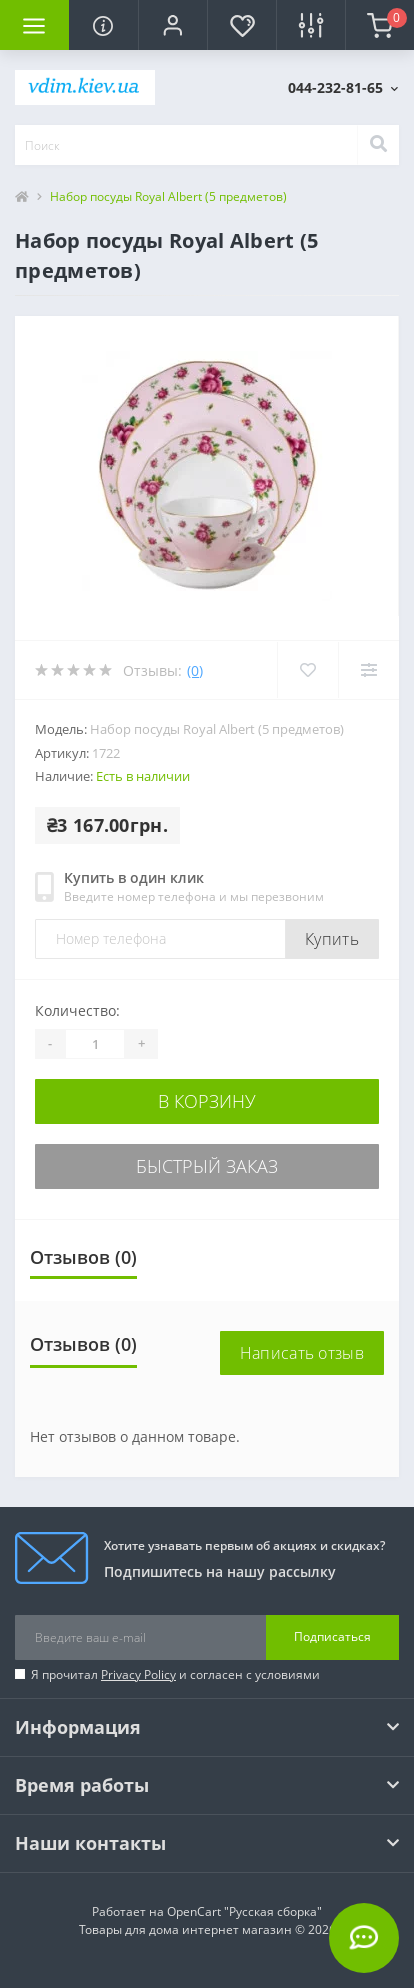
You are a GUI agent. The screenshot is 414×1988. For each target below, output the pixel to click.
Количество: (77, 1010)
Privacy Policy (138, 1674)
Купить (332, 939)
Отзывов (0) (83, 1257)
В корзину (207, 1101)
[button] (172, 25)
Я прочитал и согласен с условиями (175, 1674)
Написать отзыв (302, 1353)
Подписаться (332, 1636)
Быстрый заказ (207, 1166)
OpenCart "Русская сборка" (244, 1911)
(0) (195, 670)
